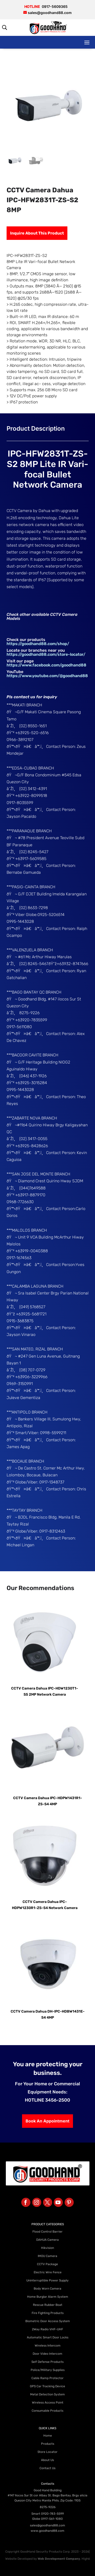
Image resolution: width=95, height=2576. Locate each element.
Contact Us (47, 2468)
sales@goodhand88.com (47, 2525)
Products (47, 2444)
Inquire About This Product (37, 233)
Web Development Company (59, 2558)
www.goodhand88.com (47, 2531)
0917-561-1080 (52, 2519)
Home (47, 2435)
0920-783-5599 (52, 2513)
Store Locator (47, 2452)
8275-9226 (47, 2507)
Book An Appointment (47, 2120)
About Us (47, 2460)
